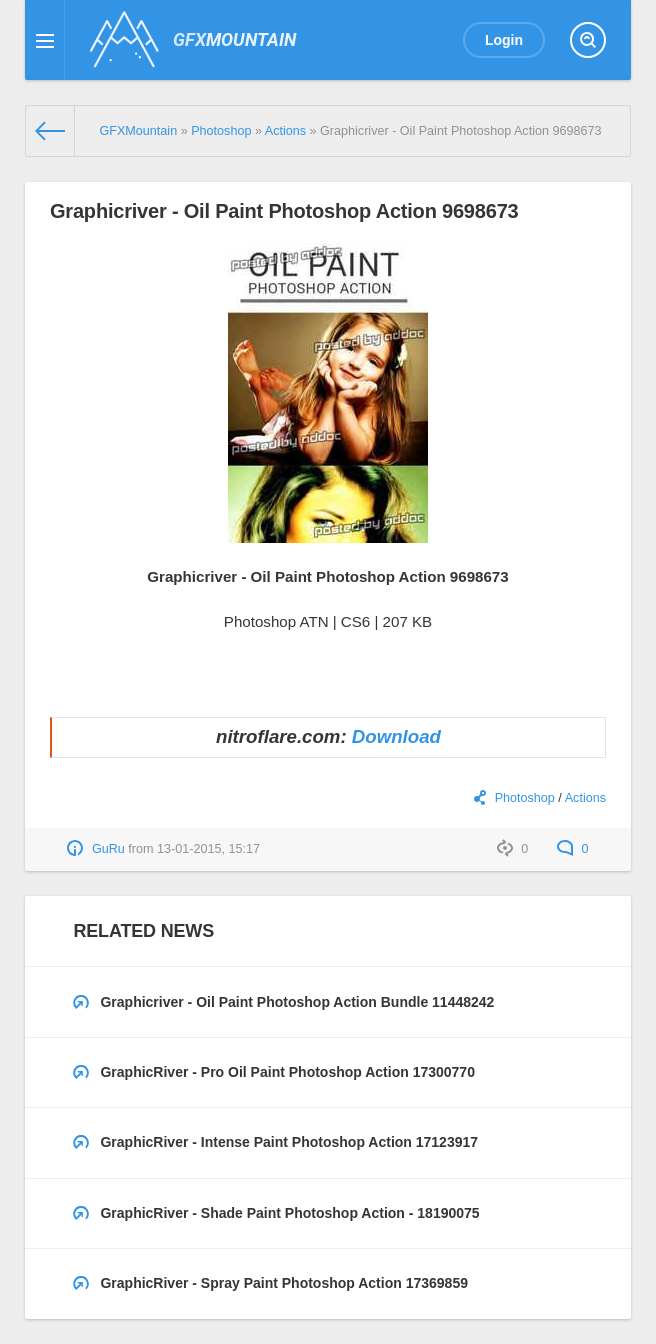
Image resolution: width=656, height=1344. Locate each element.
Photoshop (525, 798)
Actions (585, 798)
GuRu (108, 849)
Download (396, 736)
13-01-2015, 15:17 (208, 849)
